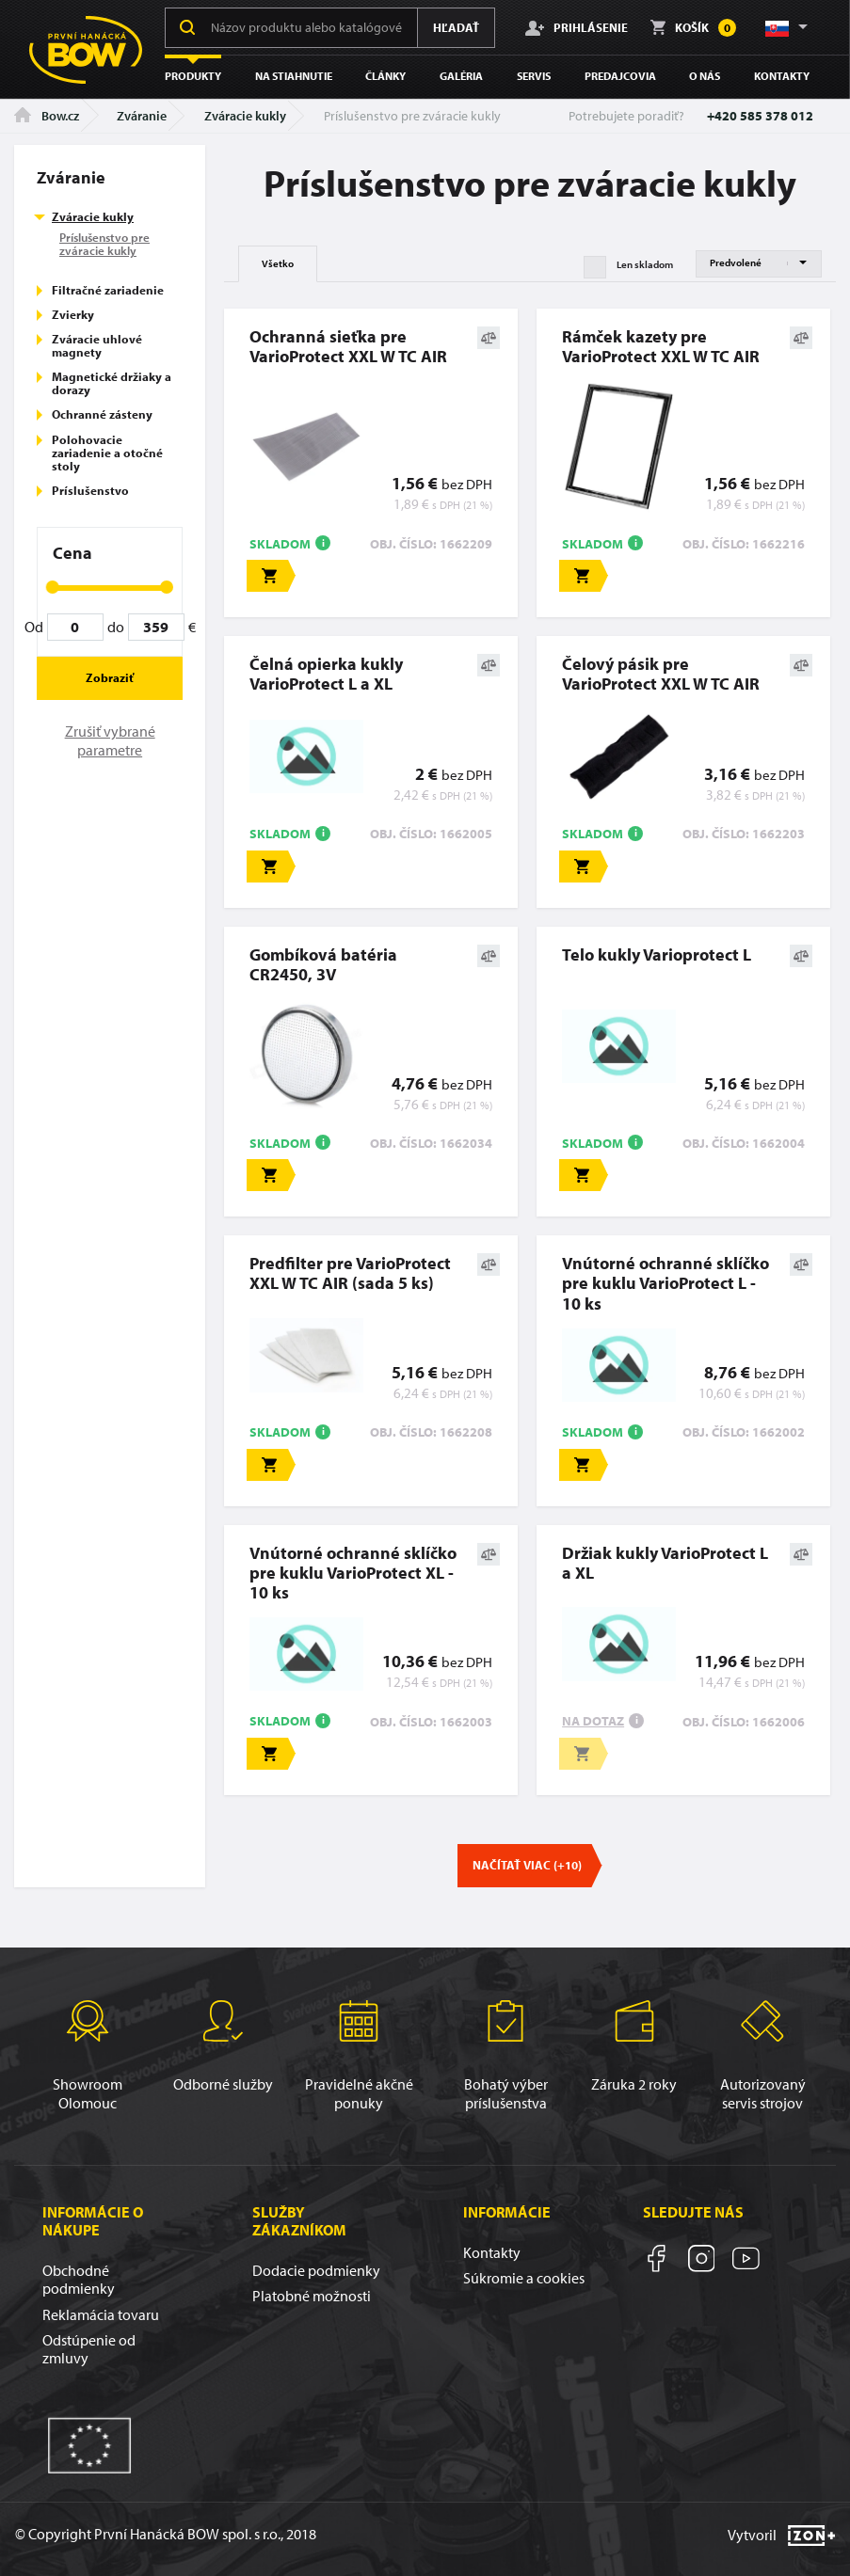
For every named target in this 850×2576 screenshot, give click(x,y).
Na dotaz (593, 1720)
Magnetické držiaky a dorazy (111, 383)
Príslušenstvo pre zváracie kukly (104, 244)
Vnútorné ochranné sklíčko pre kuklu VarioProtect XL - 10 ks (353, 1572)
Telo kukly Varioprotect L (656, 954)
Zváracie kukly (245, 115)
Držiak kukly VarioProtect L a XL (665, 1562)
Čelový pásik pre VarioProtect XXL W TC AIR (661, 673)
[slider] (52, 587)
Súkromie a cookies (524, 2277)
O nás (704, 76)
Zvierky (73, 314)
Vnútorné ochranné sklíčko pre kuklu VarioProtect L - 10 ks (665, 1282)
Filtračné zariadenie (108, 289)
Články (385, 76)
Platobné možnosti (311, 2295)
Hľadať (456, 27)
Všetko (278, 263)
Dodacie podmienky (316, 2270)
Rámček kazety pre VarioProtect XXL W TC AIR (661, 346)
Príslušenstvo (90, 490)
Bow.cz (46, 115)
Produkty (193, 76)
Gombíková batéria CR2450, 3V (323, 964)
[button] (785, 27)
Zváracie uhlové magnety (97, 345)
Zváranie (142, 115)
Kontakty (782, 76)
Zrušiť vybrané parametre (110, 740)
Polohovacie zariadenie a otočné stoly (107, 452)
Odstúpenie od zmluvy (89, 2348)
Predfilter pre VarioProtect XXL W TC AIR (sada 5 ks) (350, 1273)
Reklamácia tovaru (100, 2314)
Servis (534, 76)
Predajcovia (620, 76)
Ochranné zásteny (102, 413)
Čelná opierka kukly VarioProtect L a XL (326, 673)
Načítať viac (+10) (527, 1864)
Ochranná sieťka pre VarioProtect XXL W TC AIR (348, 346)
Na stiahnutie (293, 76)
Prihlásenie (576, 27)
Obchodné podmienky (78, 2279)
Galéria (461, 76)
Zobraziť (110, 677)
